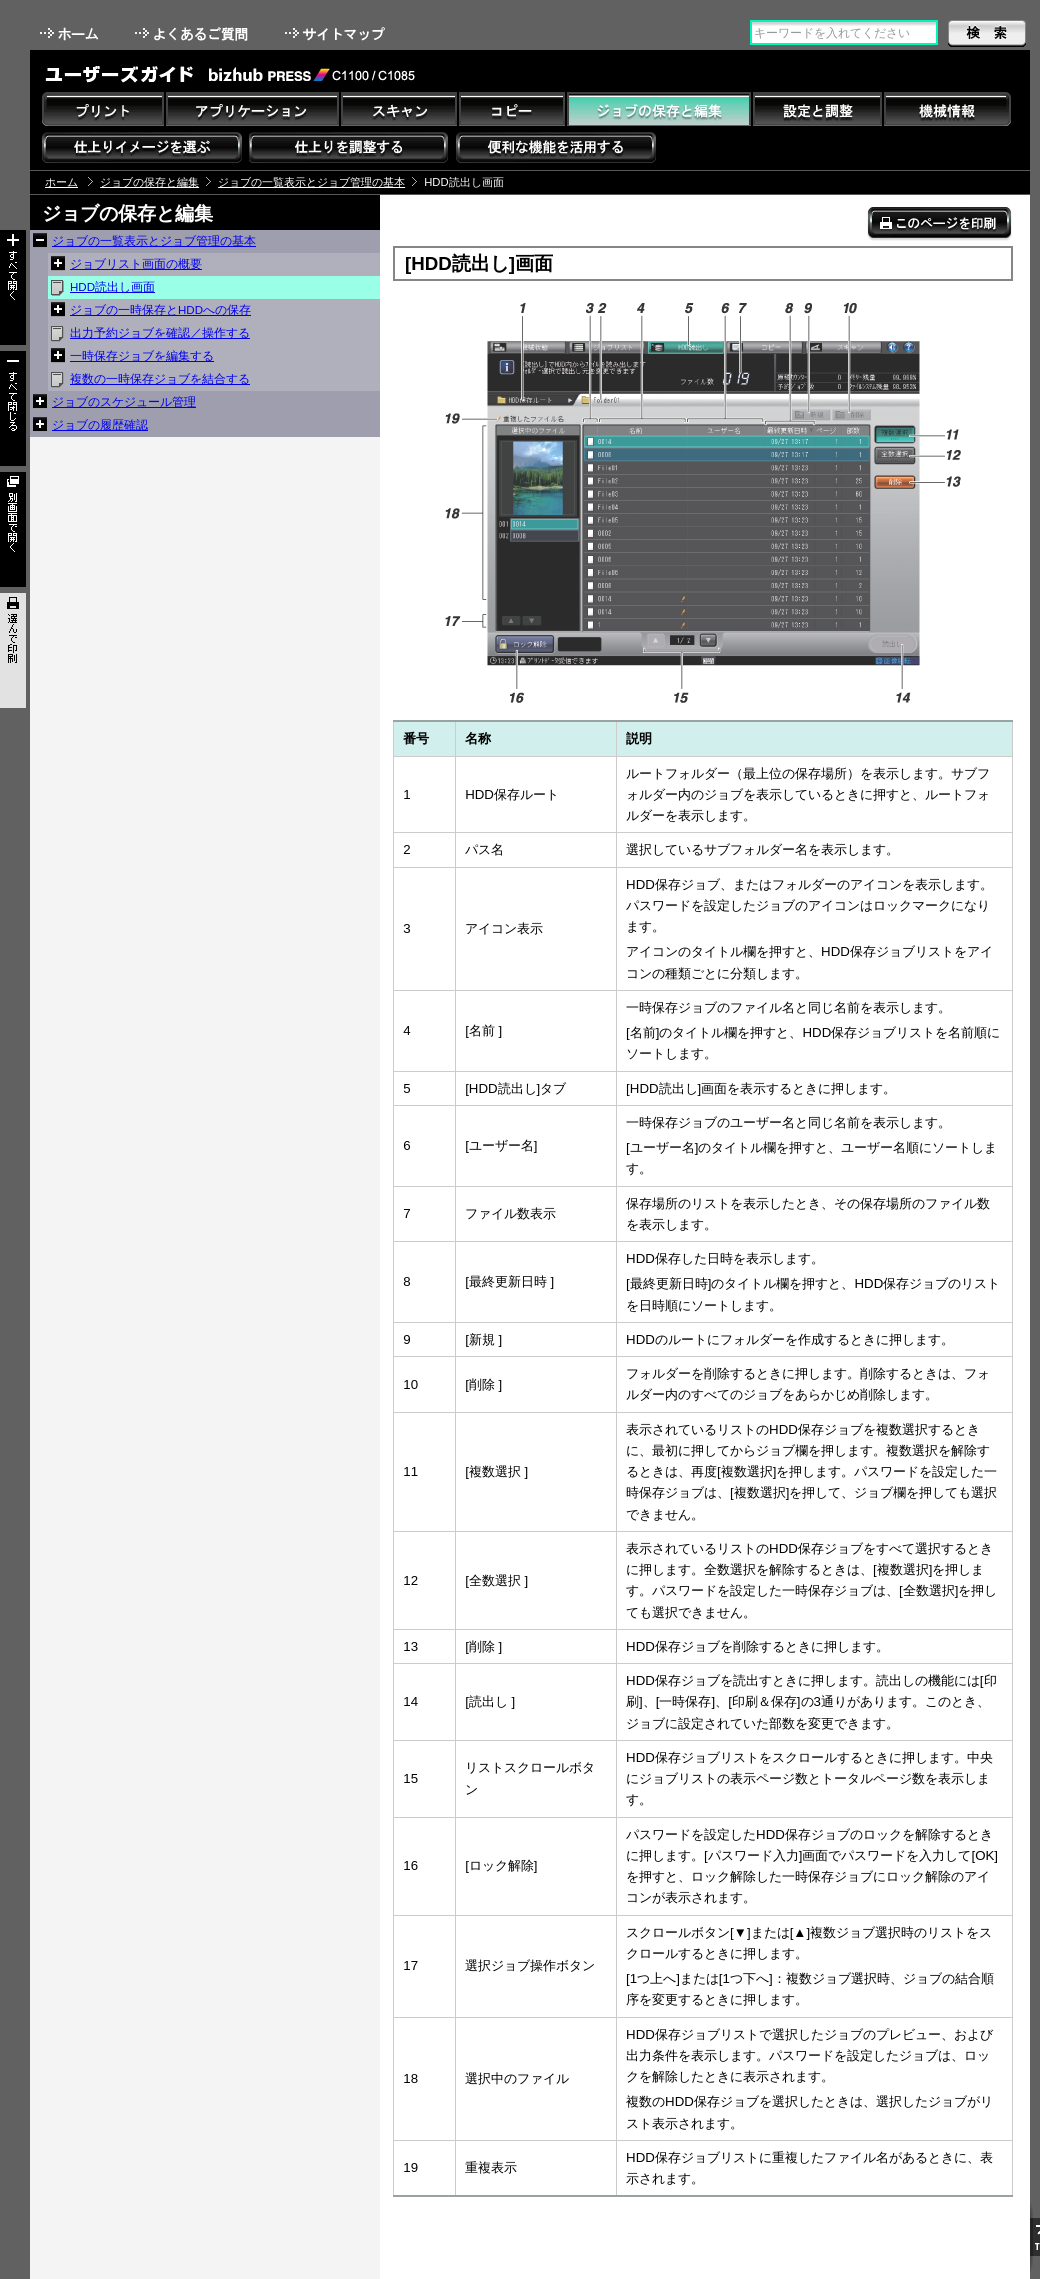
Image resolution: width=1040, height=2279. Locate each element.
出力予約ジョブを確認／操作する (160, 333)
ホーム (71, 33)
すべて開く (13, 287)
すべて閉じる (13, 408)
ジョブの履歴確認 (100, 425)
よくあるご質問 (193, 33)
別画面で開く (13, 529)
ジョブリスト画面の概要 (136, 264)
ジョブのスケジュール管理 (124, 402)
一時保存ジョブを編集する (142, 356)
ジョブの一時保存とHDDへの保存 (160, 310)
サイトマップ (337, 33)
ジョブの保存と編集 (149, 182)
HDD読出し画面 (112, 287)
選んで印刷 (13, 650)
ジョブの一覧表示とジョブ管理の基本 (311, 182)
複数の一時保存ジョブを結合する (160, 379)
